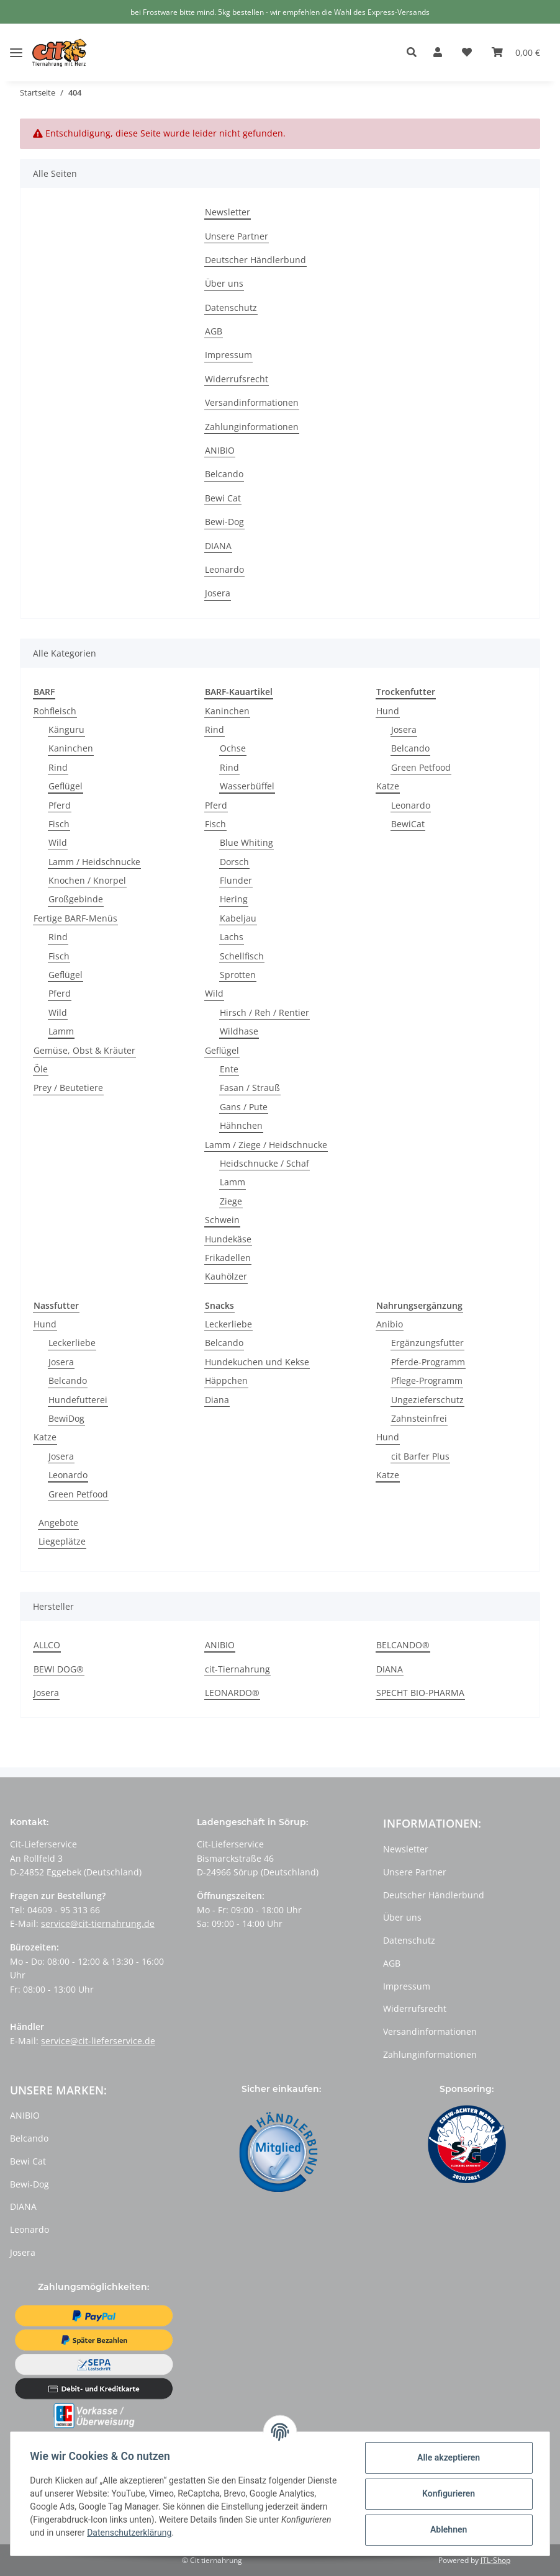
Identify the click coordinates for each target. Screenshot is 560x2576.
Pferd (59, 805)
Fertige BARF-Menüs (75, 918)
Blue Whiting (246, 842)
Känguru (66, 729)
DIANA (218, 546)
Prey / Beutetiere (68, 1087)
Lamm (61, 1031)
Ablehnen (448, 2529)
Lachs (231, 937)
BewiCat (408, 824)
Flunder (236, 880)
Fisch (59, 824)
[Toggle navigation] (16, 43)
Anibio (389, 1324)
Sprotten (238, 975)
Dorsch (234, 862)
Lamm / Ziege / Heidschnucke (266, 1145)
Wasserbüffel (247, 786)
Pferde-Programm (428, 1362)
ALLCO (47, 1645)
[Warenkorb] (516, 53)
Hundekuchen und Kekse (257, 1362)
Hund (387, 711)
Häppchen (226, 1380)
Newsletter (227, 212)
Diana (217, 1400)
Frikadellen (228, 1257)
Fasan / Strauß (250, 1087)
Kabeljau (238, 918)
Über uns (224, 283)
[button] (415, 53)
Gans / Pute (244, 1107)
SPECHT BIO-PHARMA (420, 1693)
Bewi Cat (223, 498)
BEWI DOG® (59, 1669)
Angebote (58, 1522)
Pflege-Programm (427, 1380)
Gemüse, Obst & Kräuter (84, 1050)
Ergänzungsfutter (427, 1343)
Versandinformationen (252, 402)
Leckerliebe (72, 1343)
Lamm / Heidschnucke (94, 862)
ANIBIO (220, 450)
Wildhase (239, 1031)
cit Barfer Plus (420, 1456)
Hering (234, 899)
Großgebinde (75, 899)
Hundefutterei (77, 1400)
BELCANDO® (403, 1645)
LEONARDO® (232, 1693)
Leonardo (224, 569)
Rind (58, 767)
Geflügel (65, 786)
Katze (387, 786)
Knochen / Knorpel (87, 880)
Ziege (231, 1201)
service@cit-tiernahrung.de (98, 1923)
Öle (41, 1069)
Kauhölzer (226, 1276)
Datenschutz (231, 307)
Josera (217, 593)
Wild (57, 842)
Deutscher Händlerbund (255, 260)
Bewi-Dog (224, 521)
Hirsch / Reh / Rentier (264, 1012)
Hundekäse (228, 1239)
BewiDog (66, 1418)
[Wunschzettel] (467, 53)
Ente (229, 1069)
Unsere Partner (236, 236)
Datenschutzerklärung (130, 2533)
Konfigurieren (448, 2493)
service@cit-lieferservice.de (98, 2041)
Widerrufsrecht (236, 379)
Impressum (228, 355)
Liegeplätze (62, 1541)
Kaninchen (70, 748)
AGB (213, 331)
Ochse (233, 748)
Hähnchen (241, 1125)
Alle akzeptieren (448, 2457)
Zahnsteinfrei (419, 1418)
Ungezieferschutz (427, 1400)
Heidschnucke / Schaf (264, 1163)
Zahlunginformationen (252, 427)
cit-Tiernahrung (237, 1669)
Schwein (222, 1220)
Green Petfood (421, 767)
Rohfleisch (55, 711)
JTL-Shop (495, 2560)
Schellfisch (242, 956)
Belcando (224, 474)
